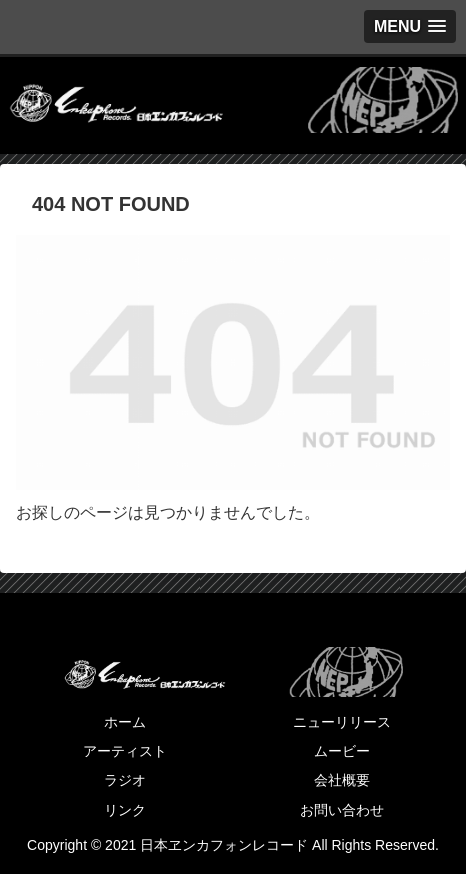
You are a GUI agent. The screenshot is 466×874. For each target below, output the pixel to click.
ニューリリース (342, 722)
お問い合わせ (342, 810)
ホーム (125, 722)
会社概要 (342, 780)
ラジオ (125, 780)
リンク (125, 810)
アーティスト (125, 751)
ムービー (342, 751)
